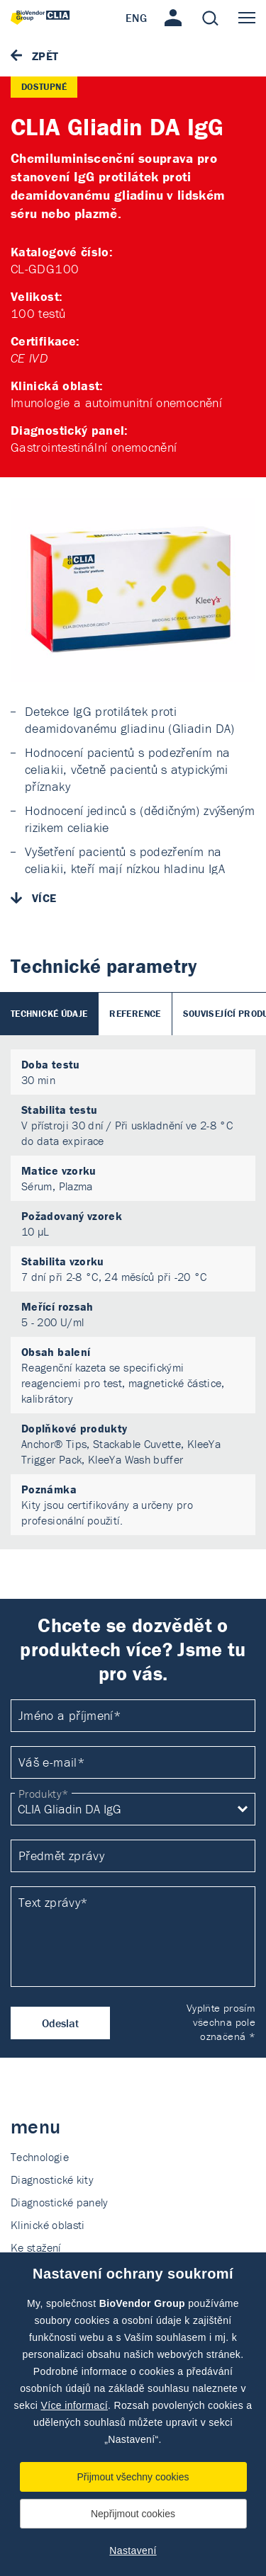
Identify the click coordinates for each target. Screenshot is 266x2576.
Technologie (40, 2157)
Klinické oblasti (48, 2225)
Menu (247, 17)
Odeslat (60, 2023)
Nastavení (132, 2550)
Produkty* (43, 1793)
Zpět (45, 56)
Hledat (210, 17)
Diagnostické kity (52, 2179)
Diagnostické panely (60, 2202)
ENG (136, 18)
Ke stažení (36, 2247)
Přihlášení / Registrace (173, 17)
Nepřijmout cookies (133, 2513)
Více (44, 898)
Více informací (74, 2405)
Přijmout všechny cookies (133, 2477)
